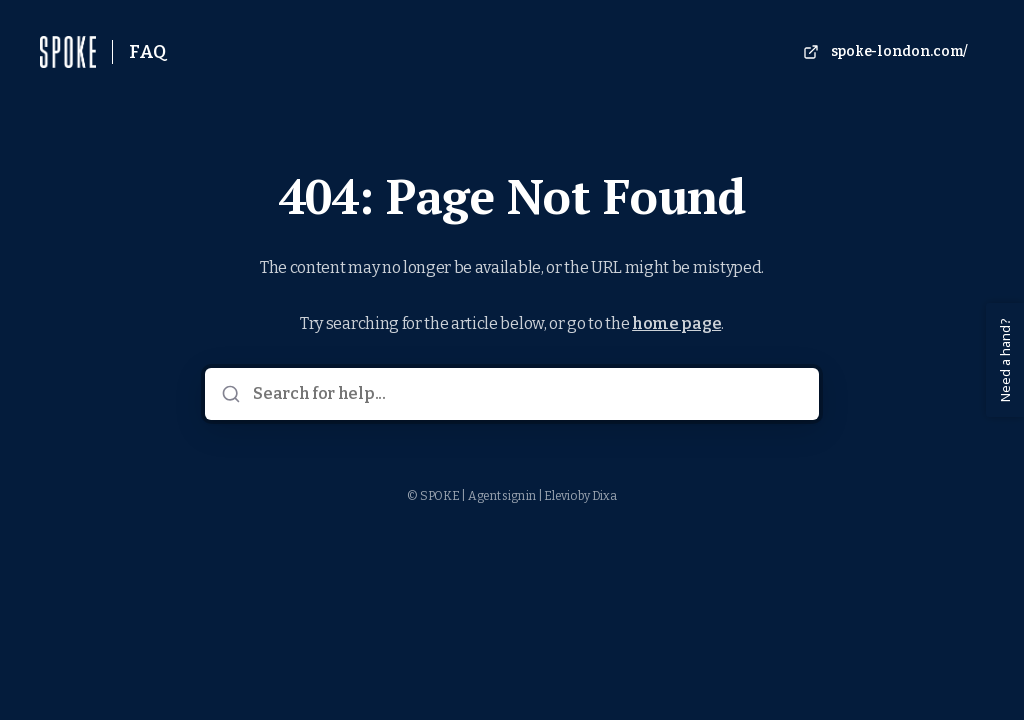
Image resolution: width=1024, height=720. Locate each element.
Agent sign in (502, 496)
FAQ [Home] (147, 52)
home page (676, 323)
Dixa (604, 496)
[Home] (68, 52)
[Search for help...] (525, 394)
